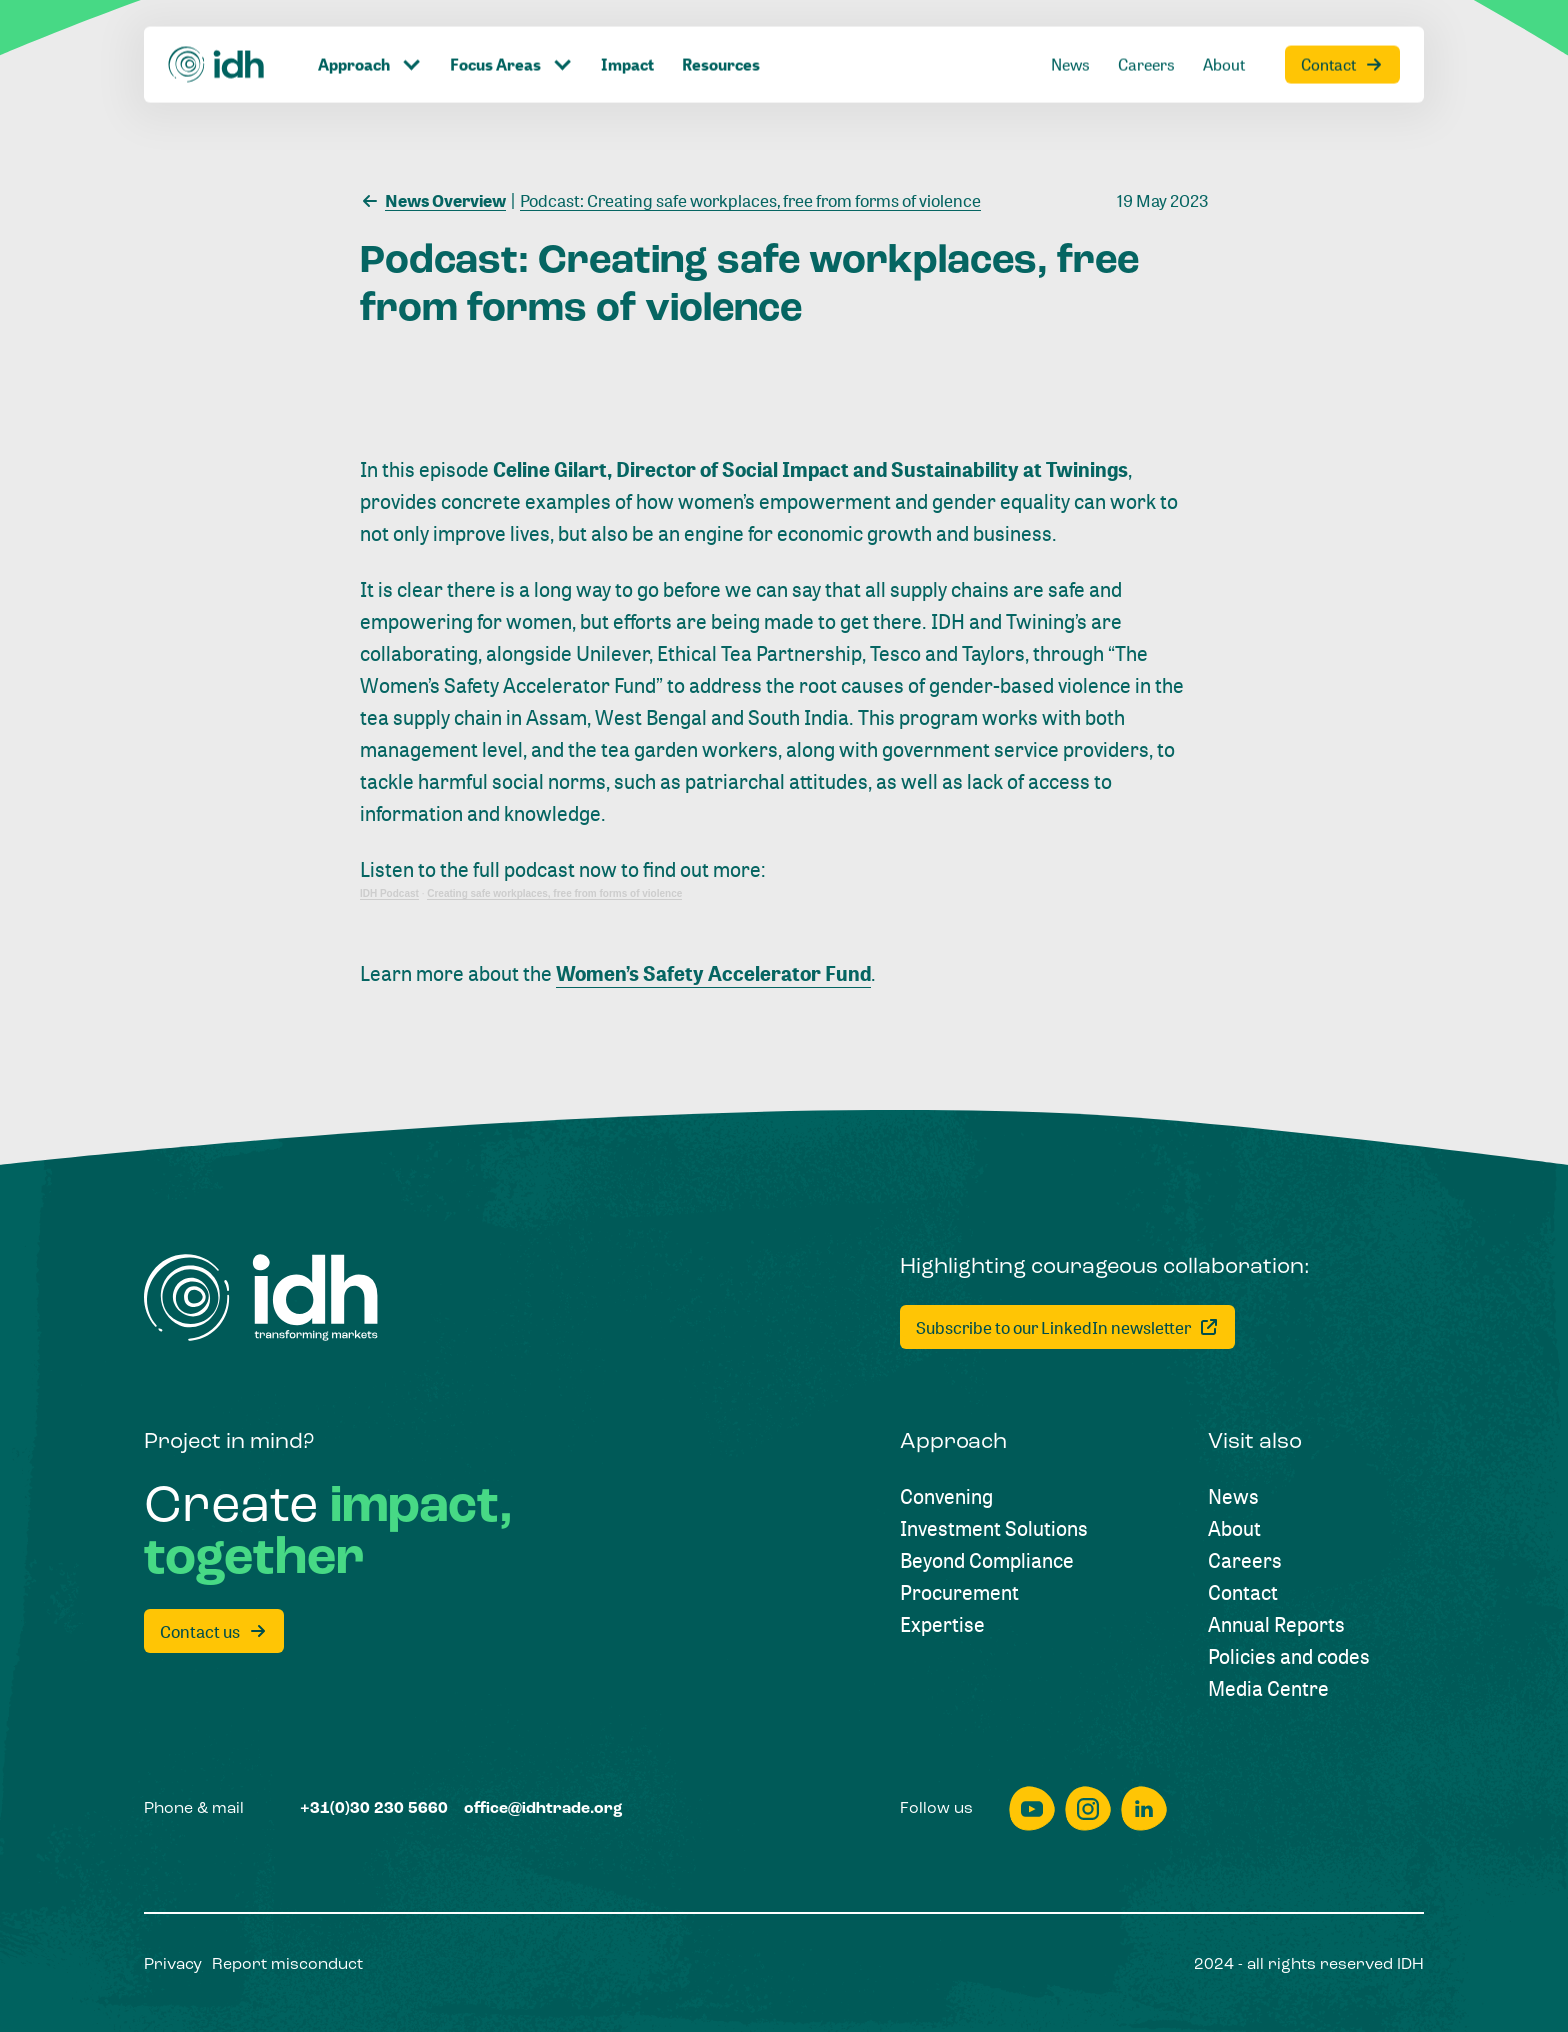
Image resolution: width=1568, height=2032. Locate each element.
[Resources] (721, 24)
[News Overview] (433, 199)
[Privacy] (173, 1965)
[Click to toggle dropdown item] (370, 24)
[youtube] (1032, 1808)
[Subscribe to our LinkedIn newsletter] (1067, 1327)
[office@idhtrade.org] (543, 1809)
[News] (1070, 24)
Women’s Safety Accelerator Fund (713, 973)
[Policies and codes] (1289, 1657)
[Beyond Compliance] (987, 1561)
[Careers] (1146, 24)
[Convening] (946, 1497)
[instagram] (1088, 1808)
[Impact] (627, 24)
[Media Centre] (1268, 1689)
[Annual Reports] (1276, 1625)
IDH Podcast (389, 893)
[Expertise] (942, 1625)
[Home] (217, 24)
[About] (1224, 24)
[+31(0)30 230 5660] (374, 1809)
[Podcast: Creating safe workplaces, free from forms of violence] (746, 199)
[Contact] (1342, 24)
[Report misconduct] (287, 1965)
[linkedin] (1144, 1808)
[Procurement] (959, 1593)
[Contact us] (214, 1631)
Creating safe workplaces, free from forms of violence (554, 893)
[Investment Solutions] (994, 1529)
